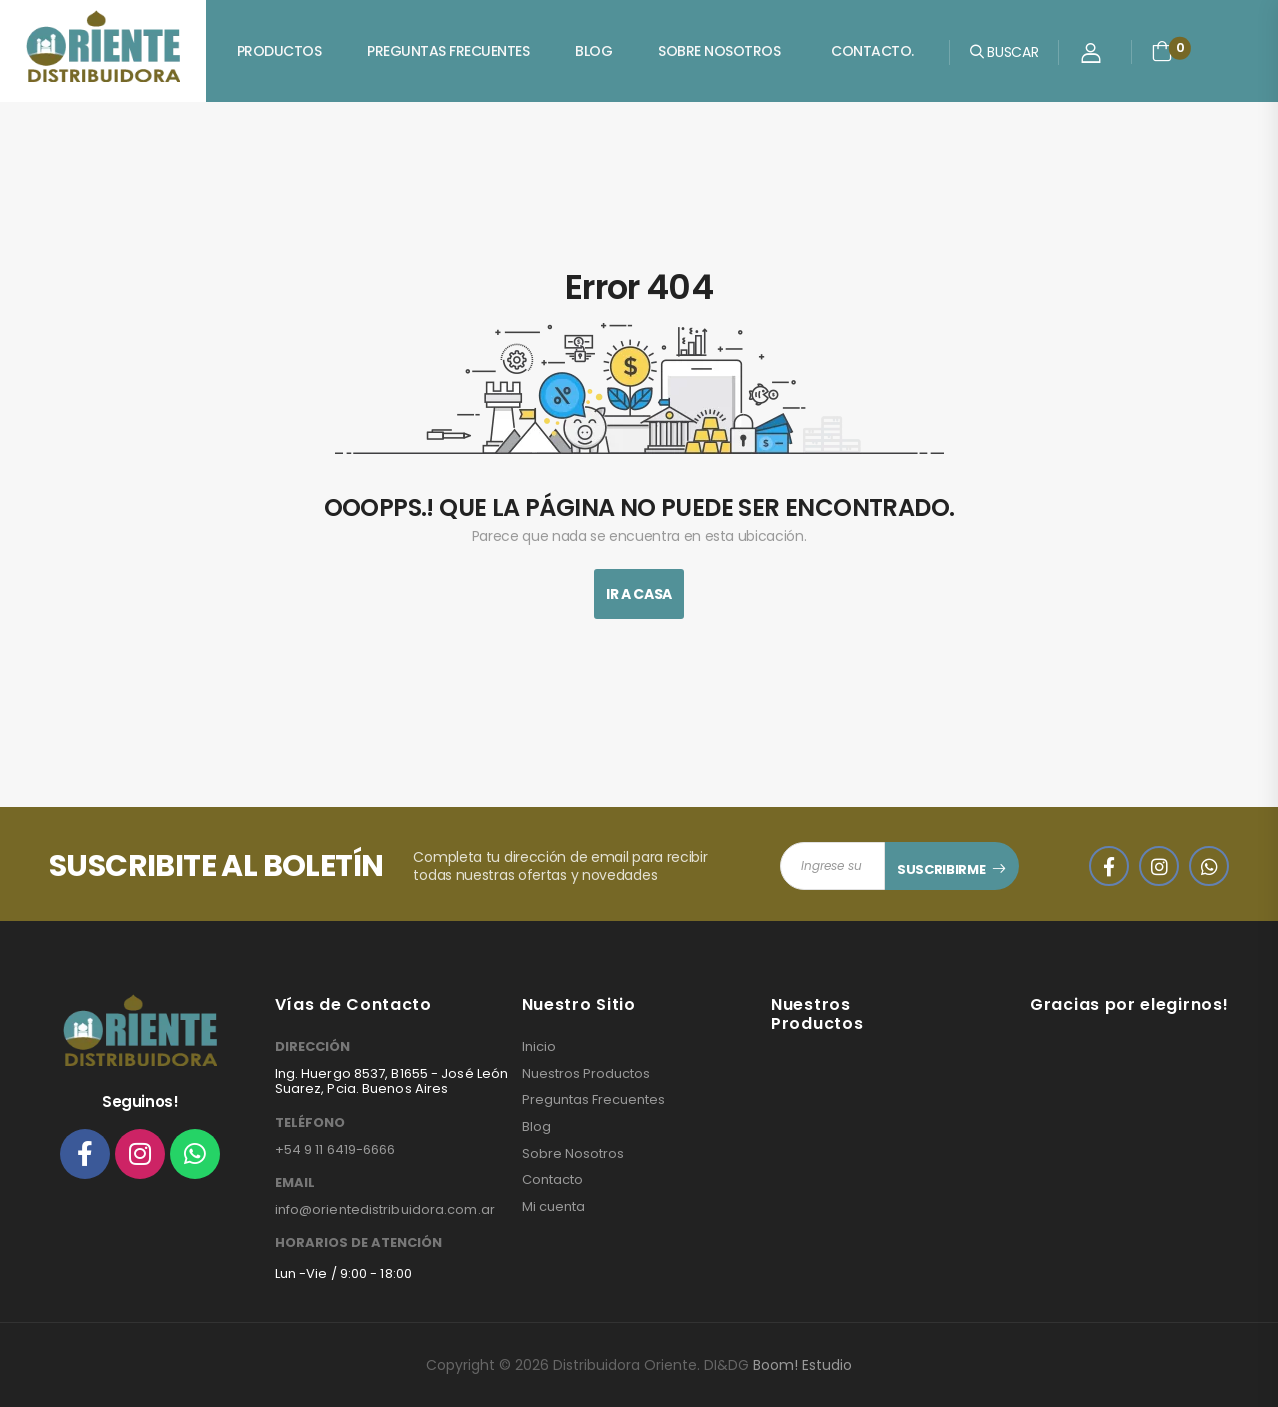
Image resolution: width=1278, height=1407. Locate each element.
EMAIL (295, 1183)
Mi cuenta (553, 1207)
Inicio (539, 1047)
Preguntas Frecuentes (448, 51)
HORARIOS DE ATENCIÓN (358, 1243)
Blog (593, 51)
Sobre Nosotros (719, 51)
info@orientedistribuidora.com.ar (385, 1209)
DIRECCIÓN (312, 1047)
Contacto (552, 1180)
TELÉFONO (310, 1123)
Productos (279, 51)
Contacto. (872, 51)
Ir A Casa (639, 594)
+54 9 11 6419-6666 (335, 1149)
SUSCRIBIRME (941, 869)
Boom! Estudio (802, 1365)
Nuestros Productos (586, 1074)
